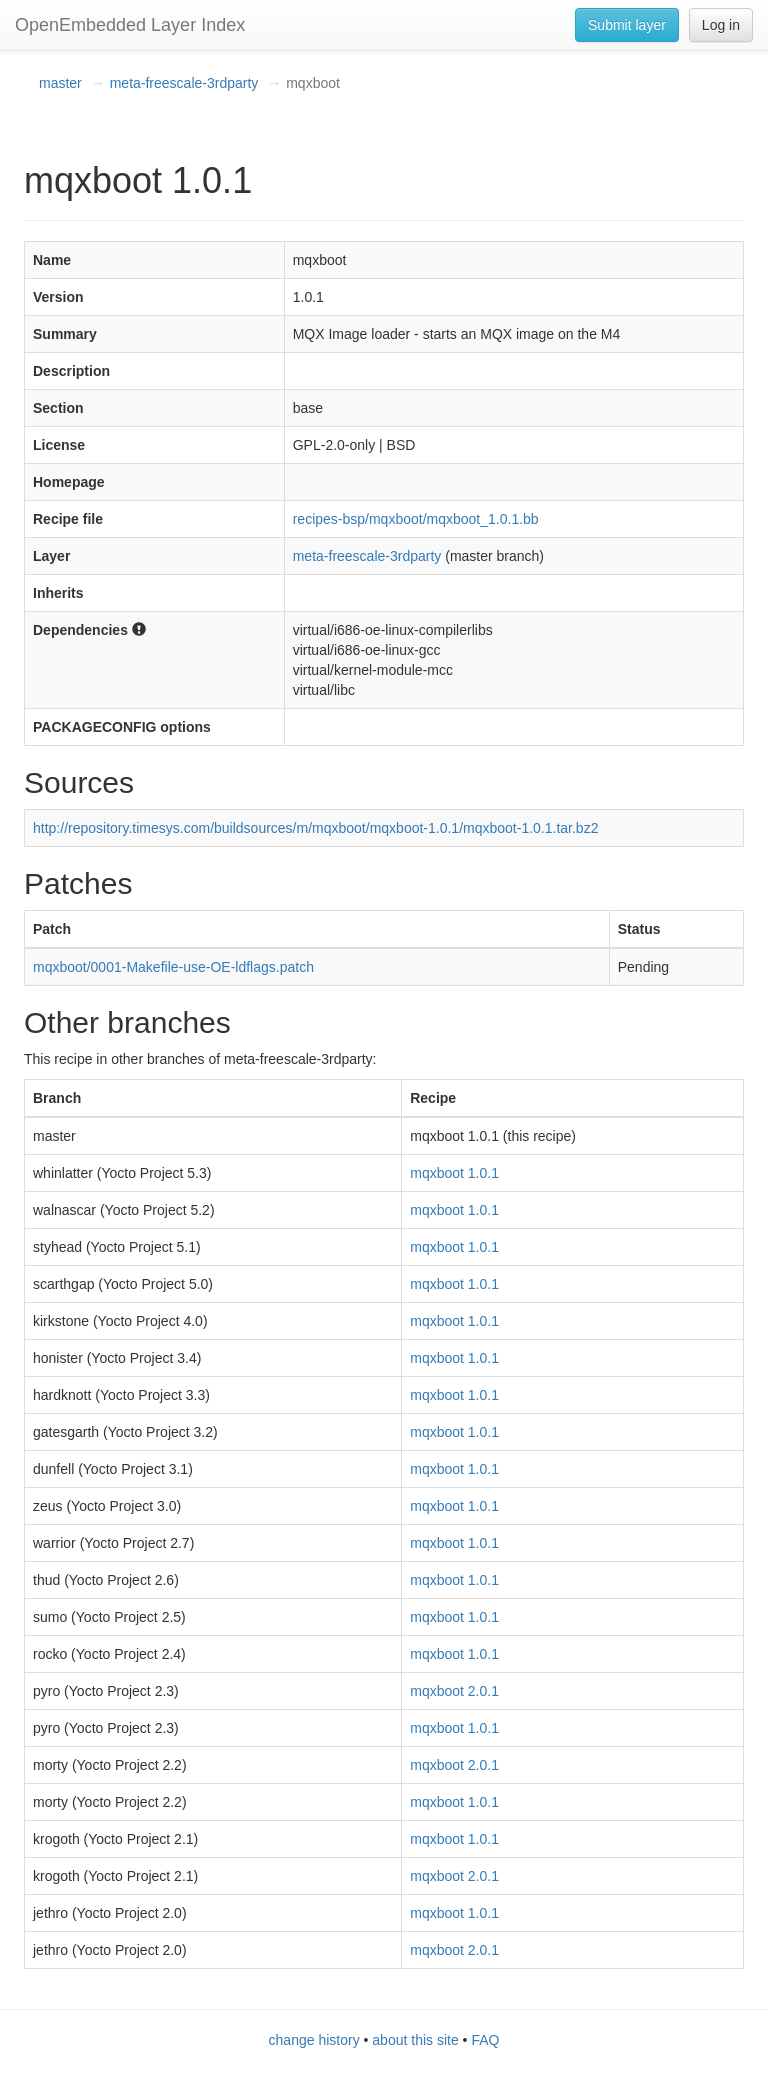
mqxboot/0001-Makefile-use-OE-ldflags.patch (173, 967)
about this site (415, 2040)
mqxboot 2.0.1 (454, 1691)
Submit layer (627, 25)
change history (314, 2040)
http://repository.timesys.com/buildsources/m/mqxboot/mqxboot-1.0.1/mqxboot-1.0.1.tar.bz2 (315, 828)
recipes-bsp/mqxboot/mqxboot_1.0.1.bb (416, 519)
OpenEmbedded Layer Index (130, 25)
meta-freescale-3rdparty (184, 83)
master (60, 83)
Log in (721, 25)
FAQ (485, 2040)
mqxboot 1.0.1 (454, 1173)
